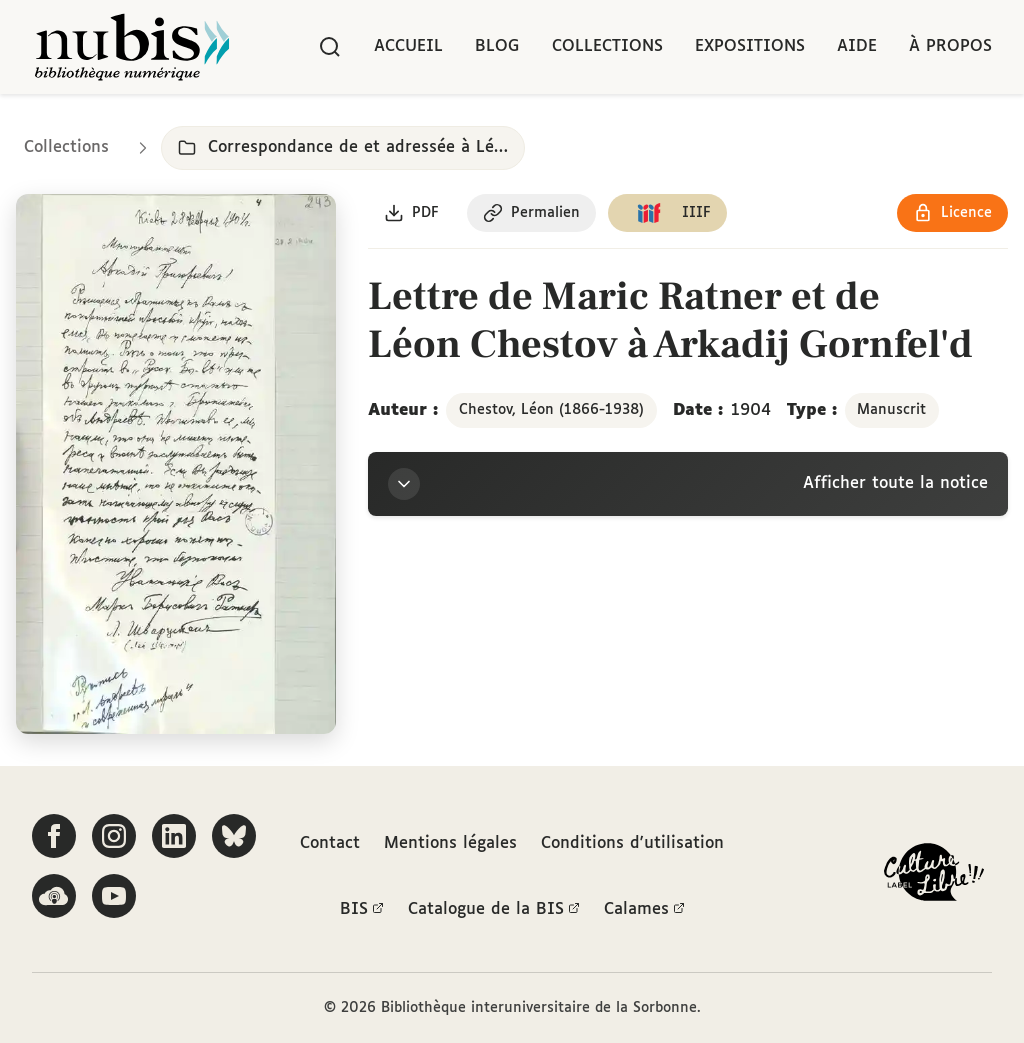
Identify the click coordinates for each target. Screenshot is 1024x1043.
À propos (950, 46)
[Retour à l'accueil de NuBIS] (132, 47)
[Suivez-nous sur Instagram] (114, 836)
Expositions (750, 46)
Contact (330, 843)
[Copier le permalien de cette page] (531, 213)
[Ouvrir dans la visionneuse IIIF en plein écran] (176, 464)
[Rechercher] (330, 47)
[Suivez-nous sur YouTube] (114, 896)
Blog (497, 46)
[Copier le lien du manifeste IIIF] (667, 213)
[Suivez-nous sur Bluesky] (234, 836)
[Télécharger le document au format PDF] (411, 213)
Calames (644, 910)
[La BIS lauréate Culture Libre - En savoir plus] (934, 876)
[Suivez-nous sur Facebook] (54, 836)
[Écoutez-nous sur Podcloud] (54, 896)
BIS (362, 910)
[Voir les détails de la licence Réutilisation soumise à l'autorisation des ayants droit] (952, 213)
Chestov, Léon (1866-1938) (551, 410)
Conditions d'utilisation (632, 843)
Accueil (408, 46)
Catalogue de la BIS (494, 910)
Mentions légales (450, 843)
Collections (607, 46)
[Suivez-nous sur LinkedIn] (174, 836)
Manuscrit (891, 410)
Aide (857, 46)
